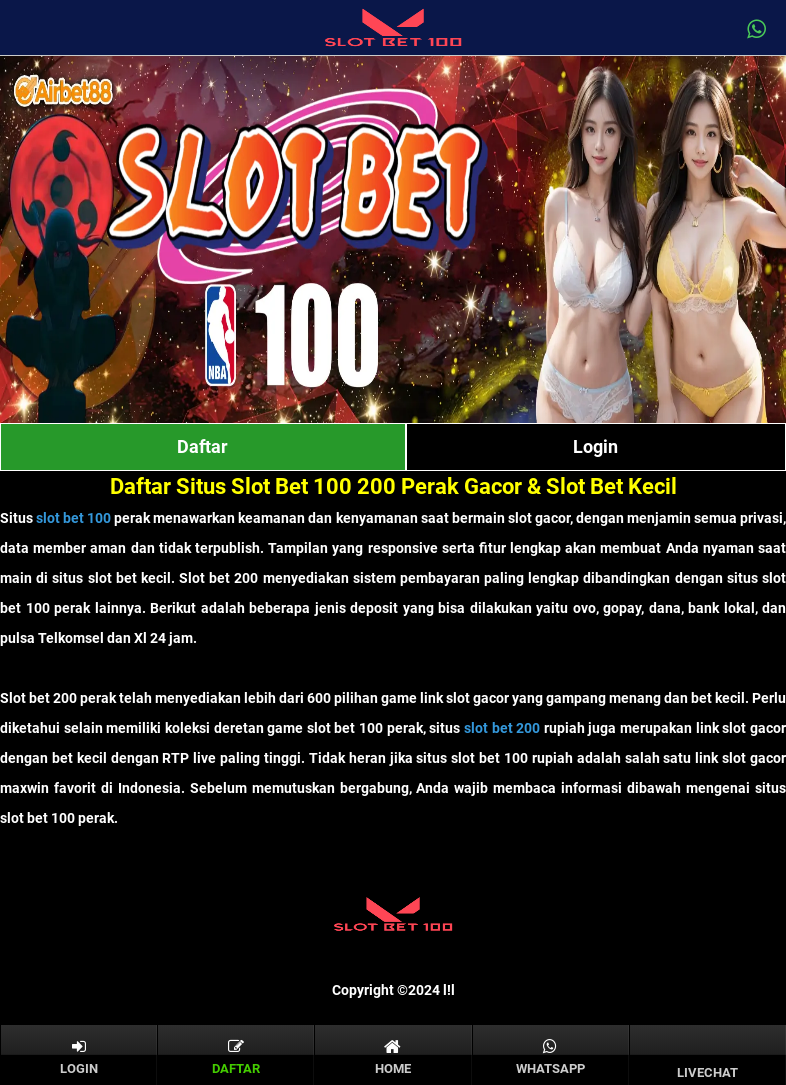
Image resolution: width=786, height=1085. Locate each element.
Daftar (202, 446)
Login (595, 446)
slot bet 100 (73, 518)
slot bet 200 (502, 728)
